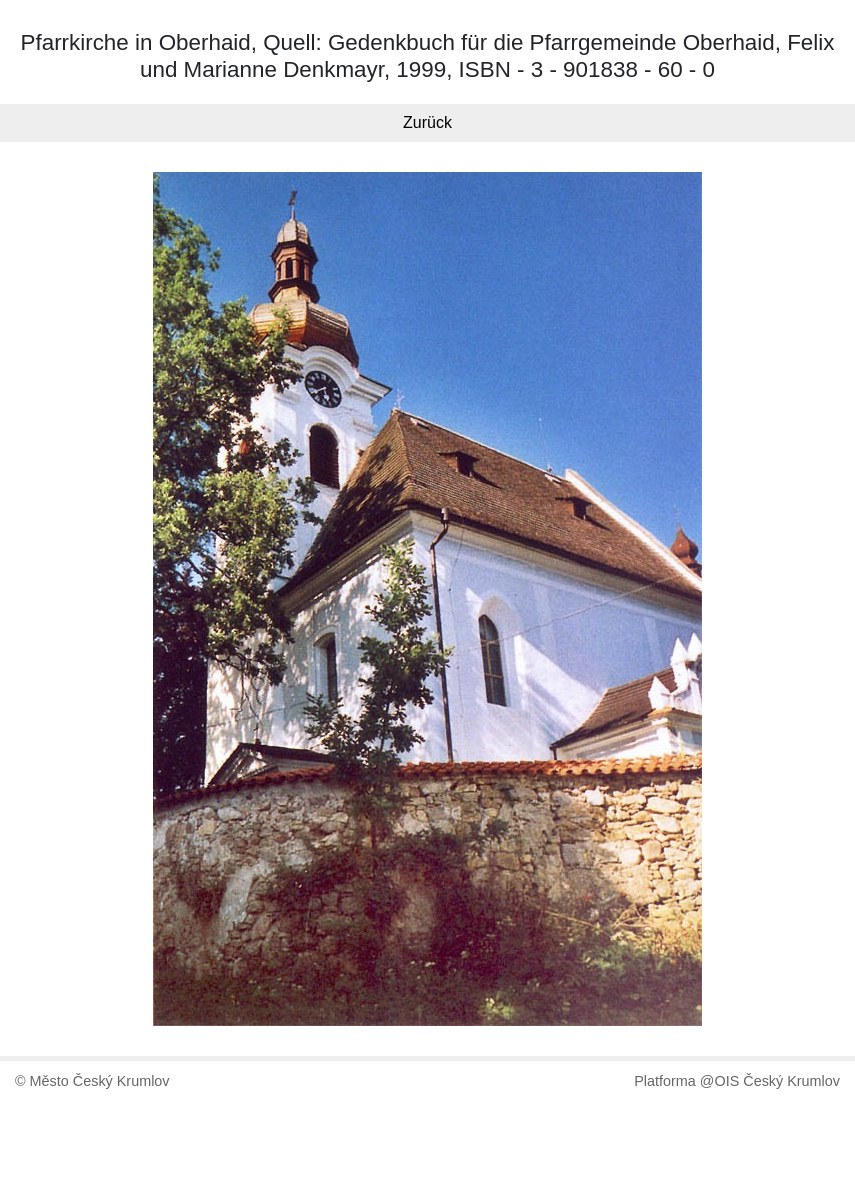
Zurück (427, 122)
